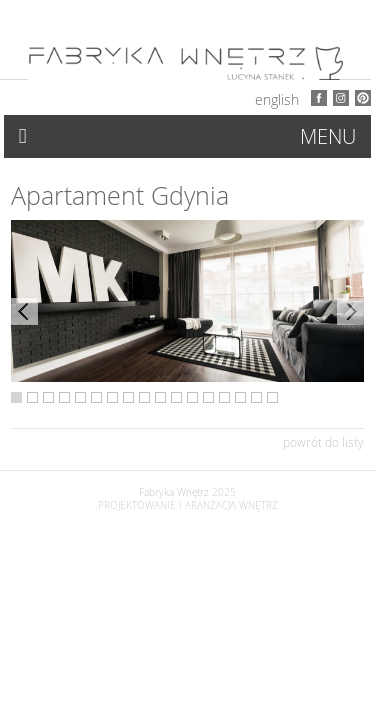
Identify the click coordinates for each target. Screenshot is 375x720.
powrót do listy (323, 442)
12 (192, 397)
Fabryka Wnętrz (174, 492)
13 (208, 397)
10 (160, 397)
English (277, 99)
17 (272, 397)
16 (256, 397)
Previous (24, 311)
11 (176, 397)
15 (240, 397)
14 (224, 397)
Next (350, 311)
